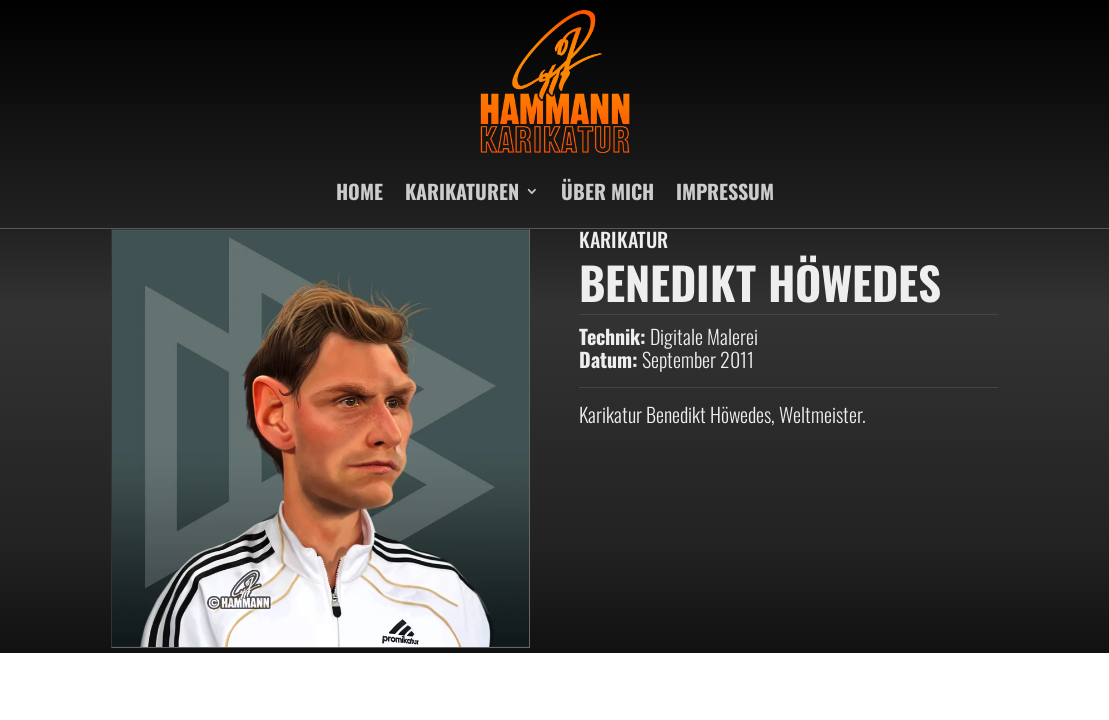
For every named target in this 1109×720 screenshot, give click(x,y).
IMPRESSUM (725, 191)
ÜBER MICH (607, 191)
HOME (359, 191)
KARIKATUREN (462, 191)
